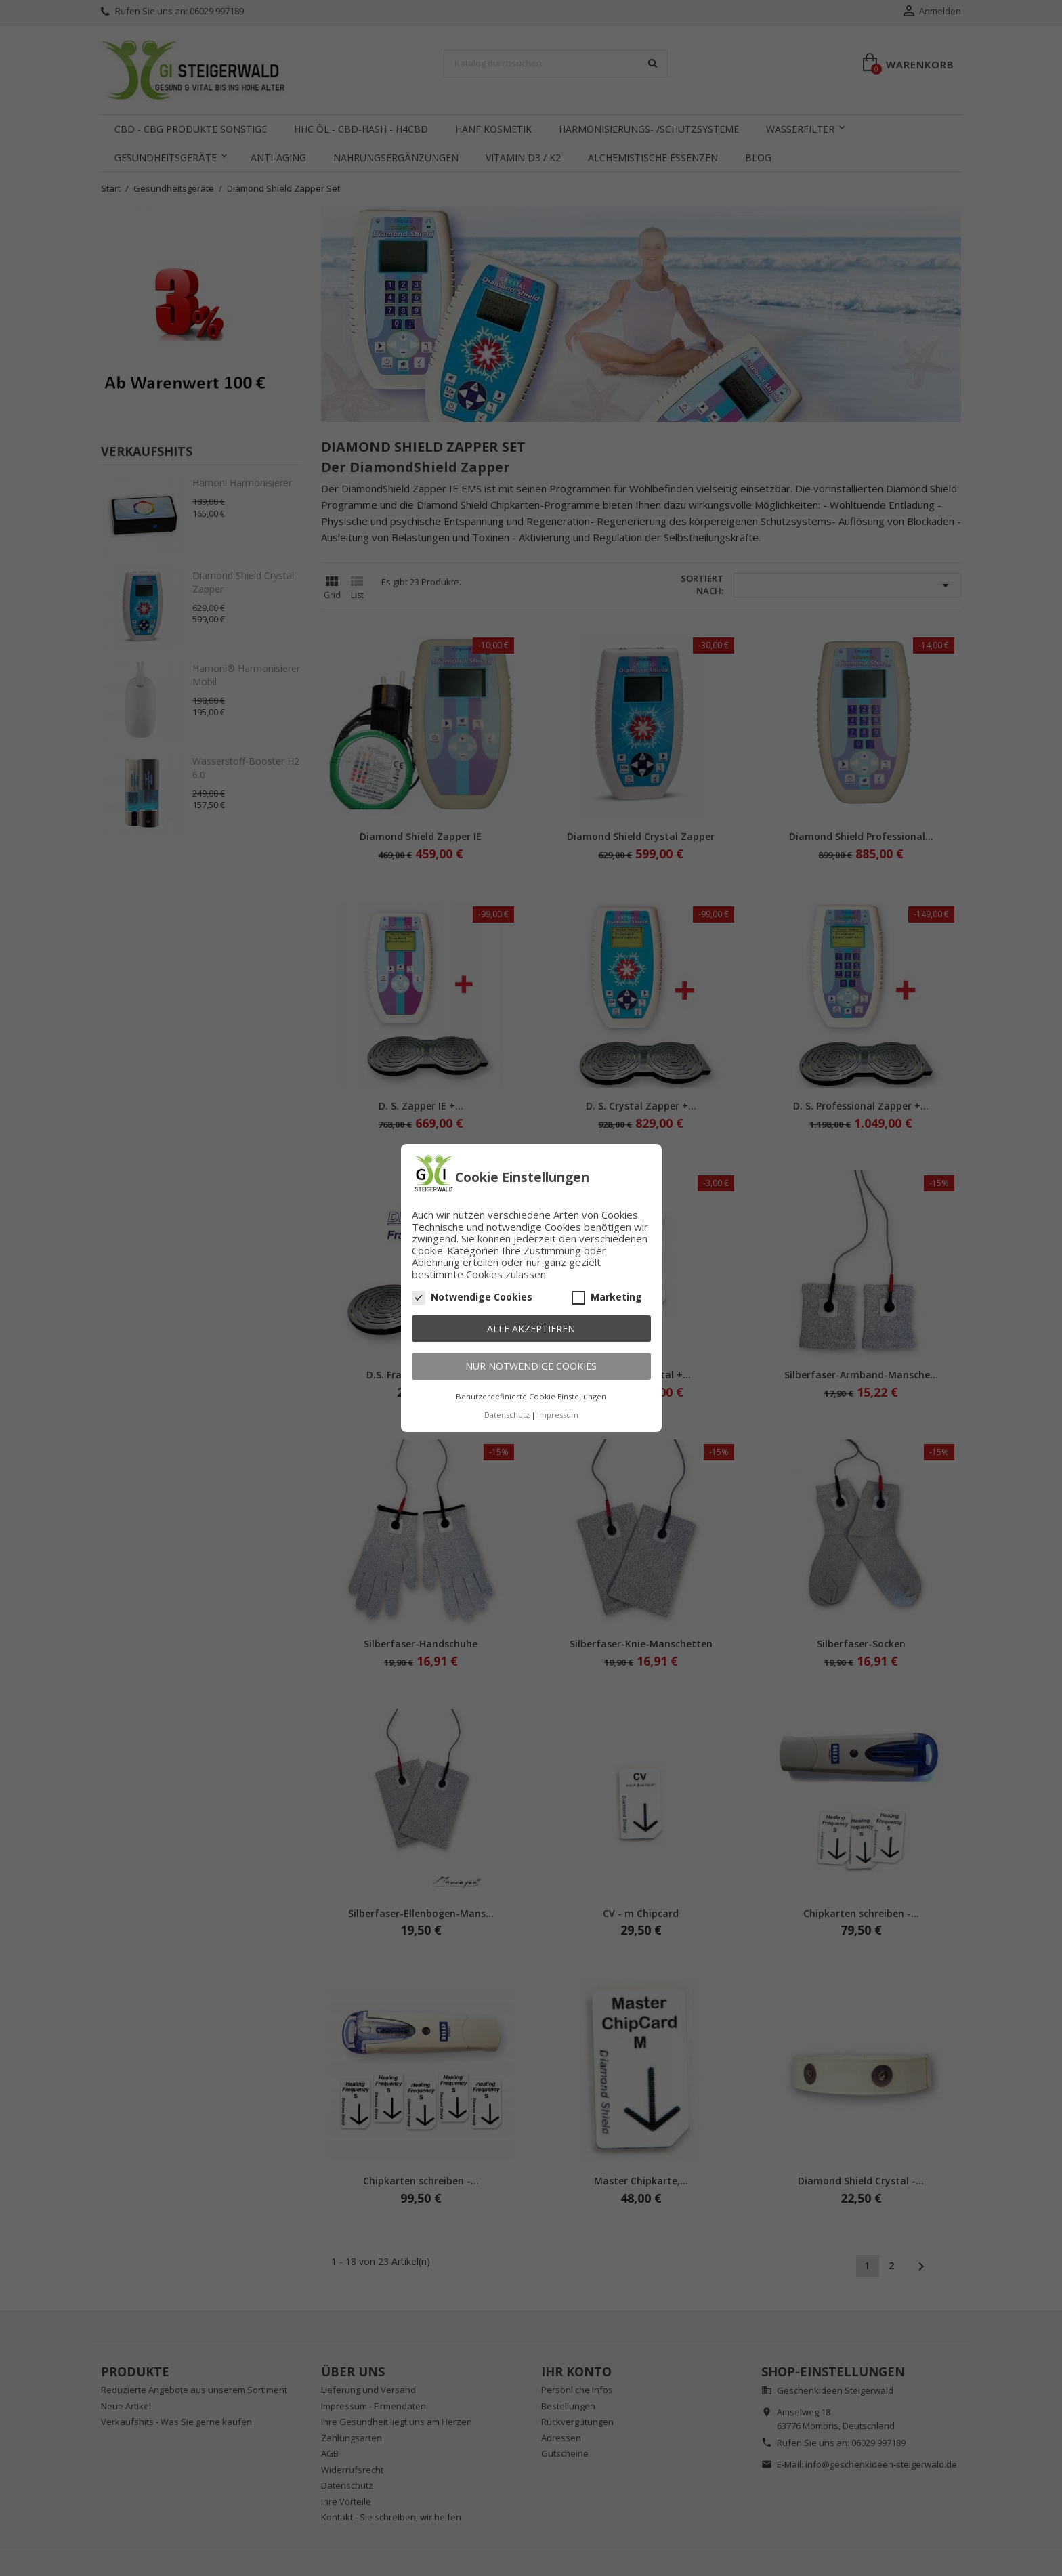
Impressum (557, 1415)
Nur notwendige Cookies (531, 1365)
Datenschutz (507, 1415)
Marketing (607, 1297)
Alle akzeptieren (531, 1328)
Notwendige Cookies (472, 1297)
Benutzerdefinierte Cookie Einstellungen (531, 1396)
